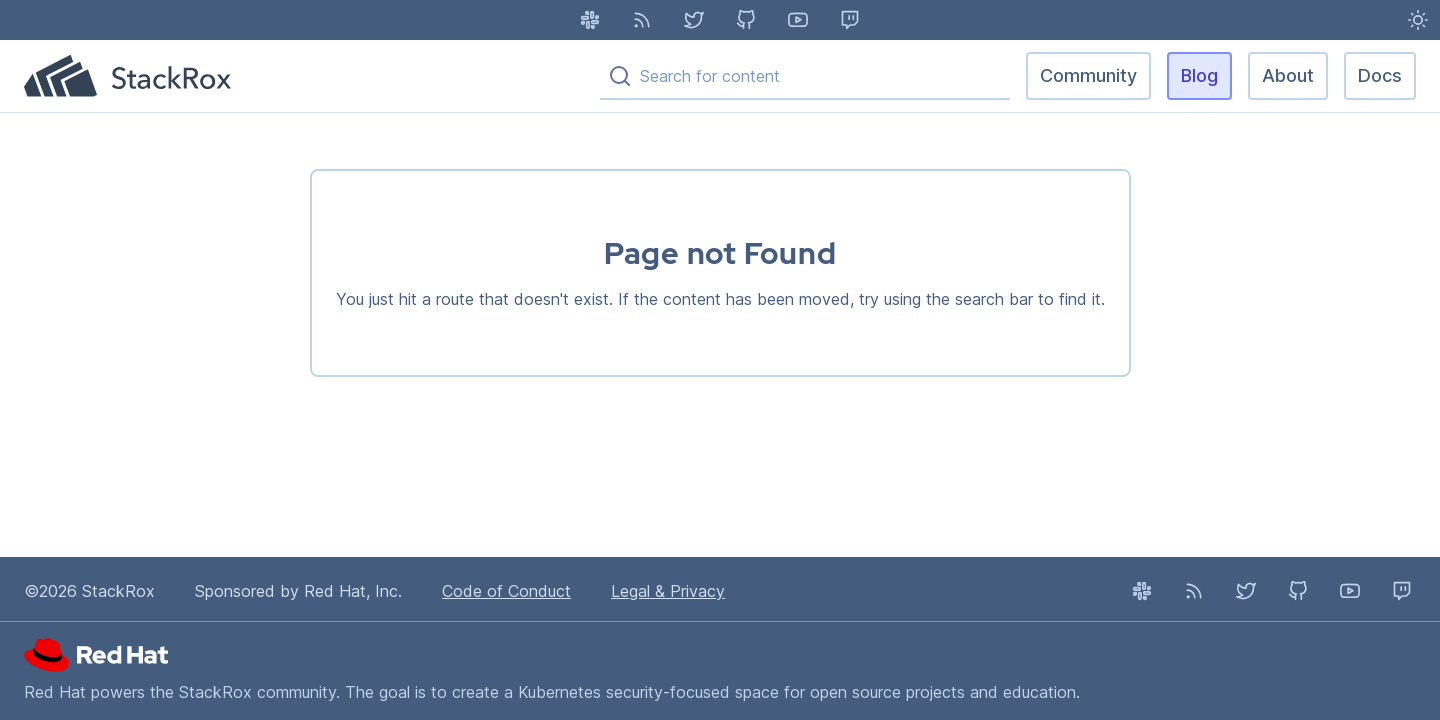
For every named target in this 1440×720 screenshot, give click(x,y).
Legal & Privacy (668, 591)
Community (1088, 75)
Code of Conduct (506, 591)
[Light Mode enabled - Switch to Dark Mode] (1418, 20)
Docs (1380, 75)
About (1288, 75)
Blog (1199, 75)
